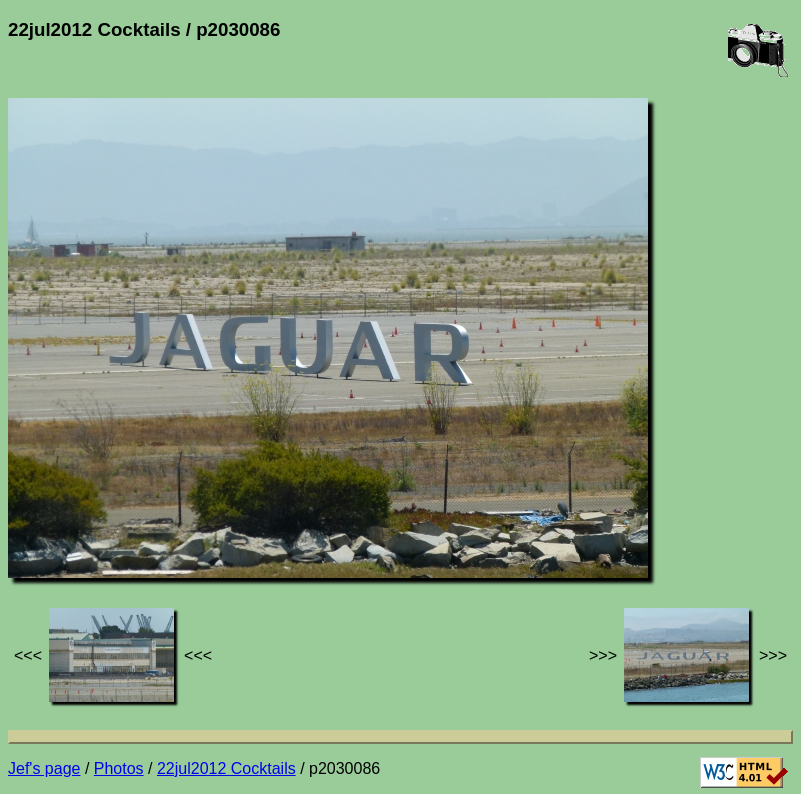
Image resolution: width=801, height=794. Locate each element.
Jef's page (44, 768)
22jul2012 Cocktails (226, 768)
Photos (119, 768)
